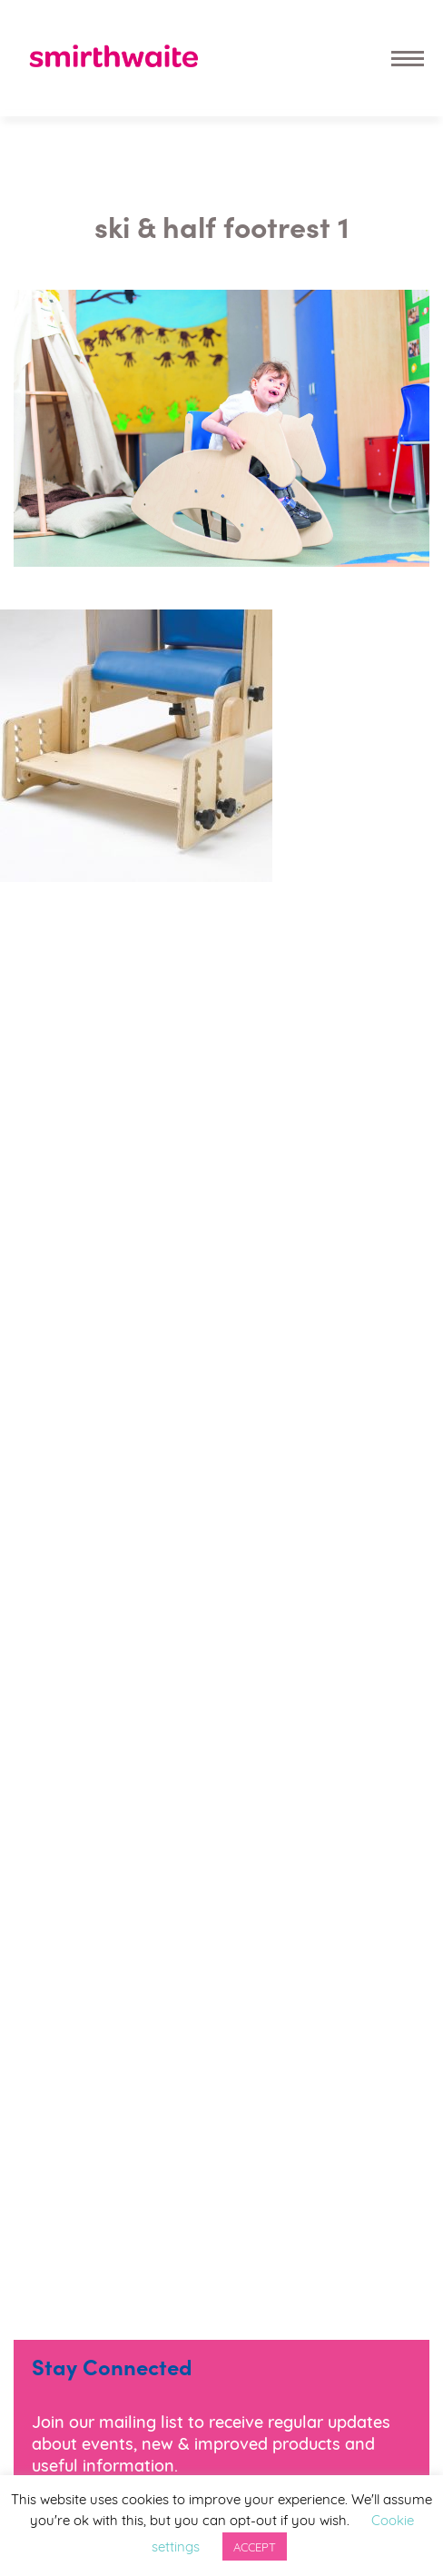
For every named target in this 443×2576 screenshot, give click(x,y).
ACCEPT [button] (254, 2546)
